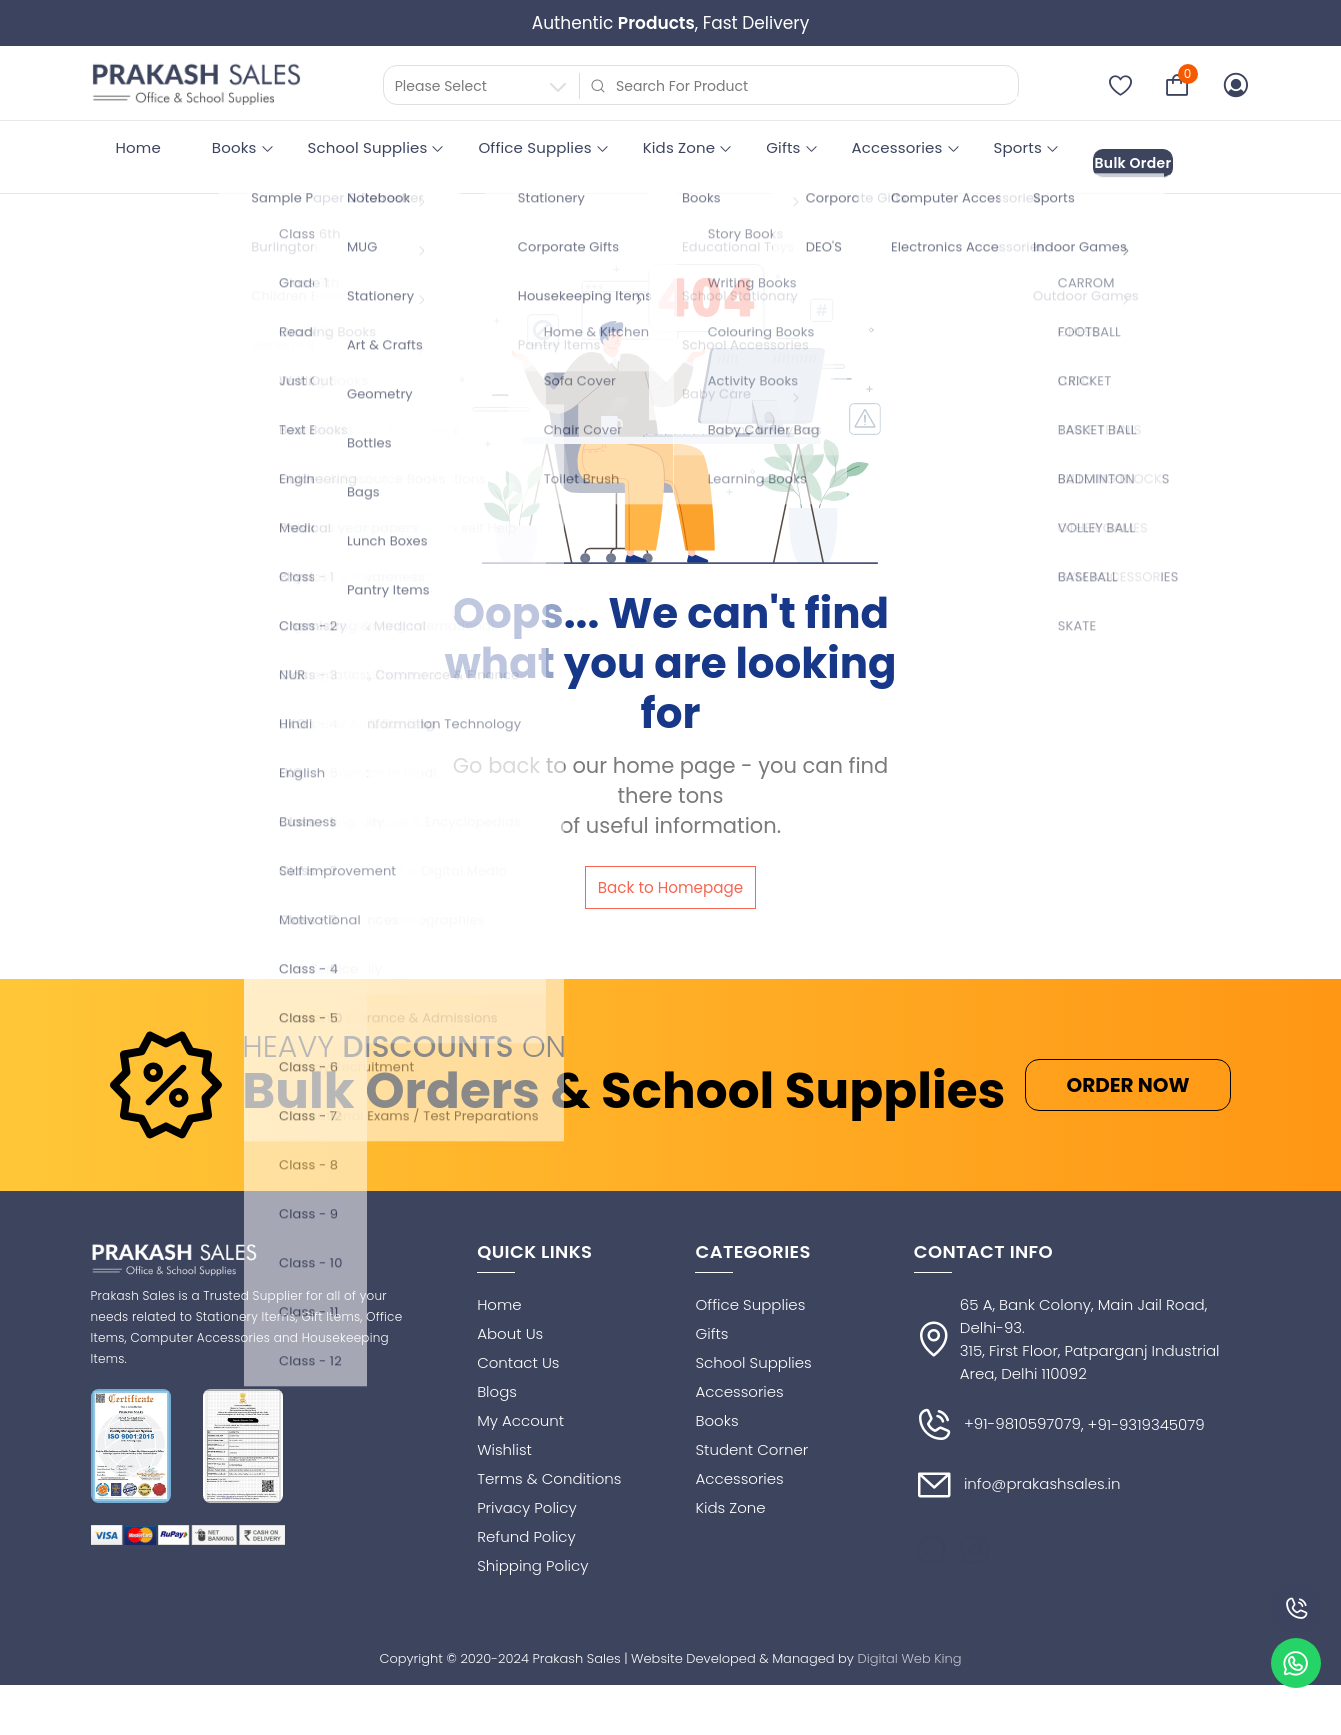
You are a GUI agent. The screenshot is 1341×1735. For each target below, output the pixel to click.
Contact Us (518, 1357)
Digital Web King (910, 1653)
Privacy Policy (526, 1502)
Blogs (497, 1386)
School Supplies (368, 147)
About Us (510, 1328)
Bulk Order (1151, 148)
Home (138, 147)
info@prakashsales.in (1017, 1480)
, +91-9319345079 (1143, 1420)
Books (234, 147)
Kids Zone (679, 147)
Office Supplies (534, 147)
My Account (520, 1415)
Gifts (783, 147)
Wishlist (504, 1444)
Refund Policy (526, 1531)
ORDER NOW (1127, 1080)
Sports (1018, 147)
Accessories (897, 147)
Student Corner (751, 1444)
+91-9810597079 (997, 1420)
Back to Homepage (670, 876)
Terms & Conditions (549, 1473)
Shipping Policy (532, 1560)
